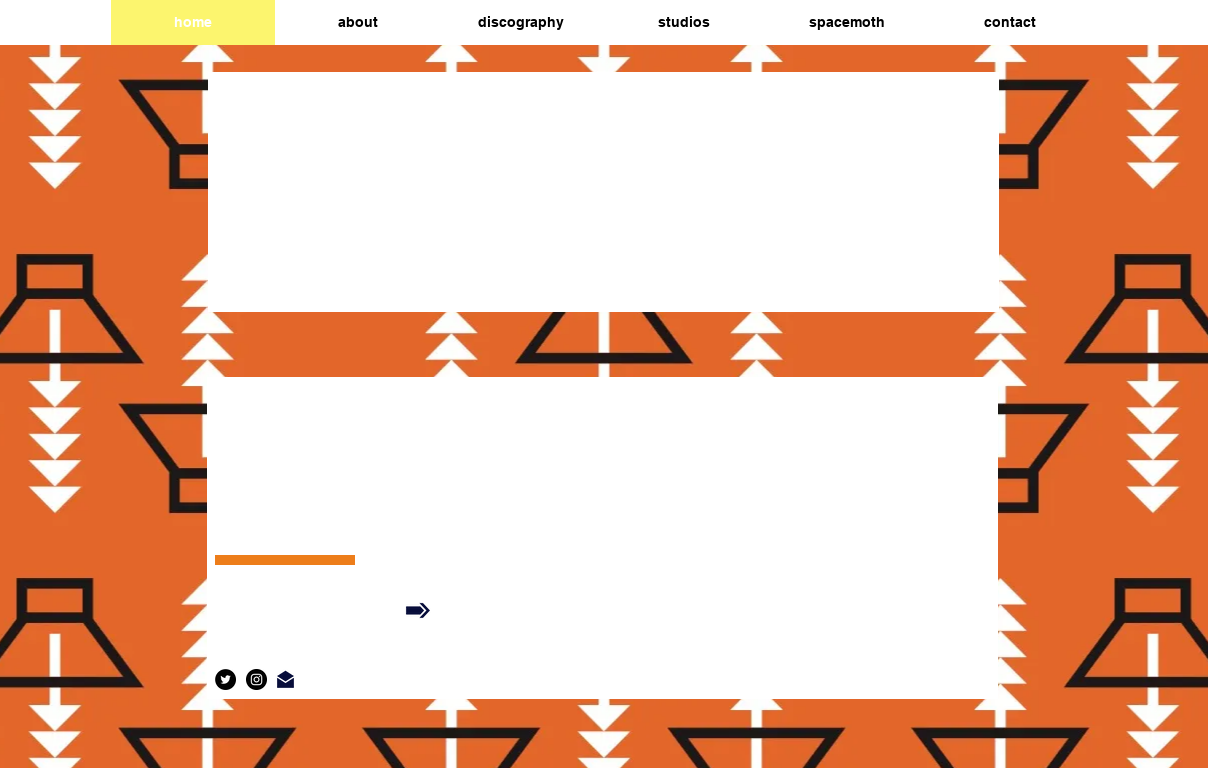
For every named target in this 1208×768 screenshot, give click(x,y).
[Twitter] (225, 679)
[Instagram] (256, 679)
